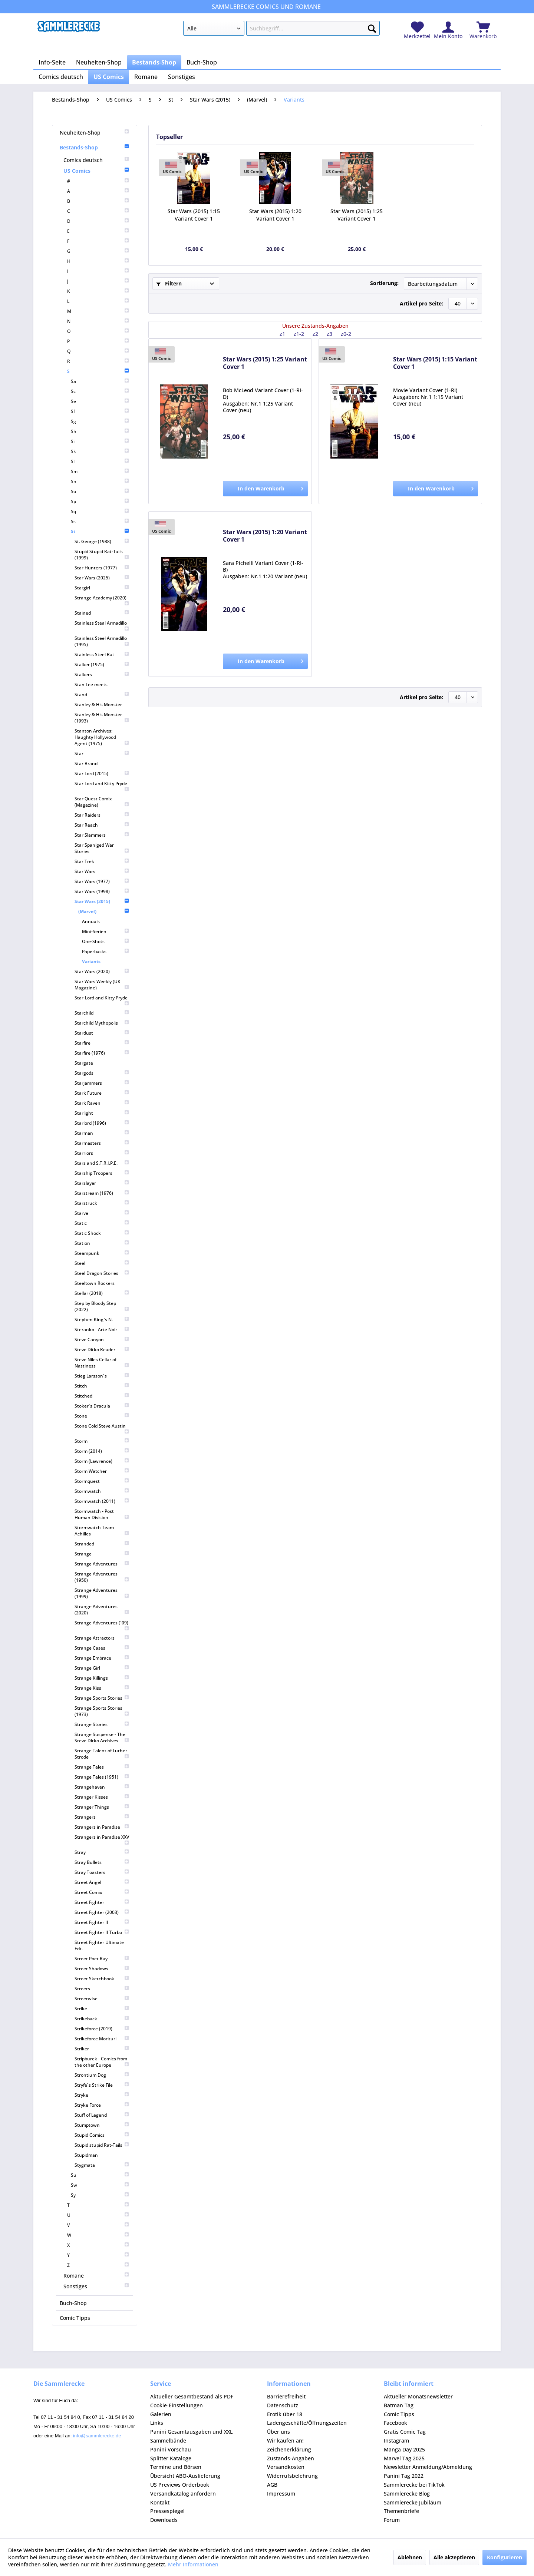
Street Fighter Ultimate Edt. (99, 1945)
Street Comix (102, 1892)
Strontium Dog (102, 2075)
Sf (100, 411)
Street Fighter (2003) (102, 1912)
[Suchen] (372, 27)
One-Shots (105, 941)
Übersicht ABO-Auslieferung (185, 2475)
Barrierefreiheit (286, 2396)
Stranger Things (102, 1807)
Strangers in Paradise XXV (102, 1839)
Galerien (160, 2414)
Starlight (102, 1113)
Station (102, 1243)
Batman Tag (398, 2405)
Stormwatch (102, 1491)
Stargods (102, 1073)
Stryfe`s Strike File (102, 2085)
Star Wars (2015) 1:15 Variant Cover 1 (194, 215)
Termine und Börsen (175, 2466)
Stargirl (102, 588)
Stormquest (102, 1481)
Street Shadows (102, 1968)
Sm (100, 471)
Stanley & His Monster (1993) (102, 717)
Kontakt (159, 2502)
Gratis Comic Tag (405, 2431)
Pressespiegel (167, 2510)
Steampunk (102, 1253)
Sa (100, 381)
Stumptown (102, 2125)
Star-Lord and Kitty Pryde (102, 1000)
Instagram (396, 2440)
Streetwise (102, 1998)
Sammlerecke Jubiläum (412, 2502)
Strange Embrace (102, 1658)
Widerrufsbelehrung (292, 2475)
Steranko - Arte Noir (102, 1329)
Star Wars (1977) (102, 881)
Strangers (102, 1817)
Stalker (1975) (102, 664)
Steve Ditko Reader (102, 1349)
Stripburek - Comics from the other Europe (102, 2062)
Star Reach (102, 825)
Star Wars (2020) (102, 971)
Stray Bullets (102, 1862)
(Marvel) (103, 911)
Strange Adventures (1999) (102, 1593)
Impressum (281, 2493)
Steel (102, 1263)
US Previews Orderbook (179, 2484)
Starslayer (102, 1183)
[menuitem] (281, 30)
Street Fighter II (102, 1922)
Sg (100, 421)
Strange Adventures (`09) (102, 1625)
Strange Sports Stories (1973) (102, 1711)
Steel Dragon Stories (102, 1273)
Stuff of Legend (102, 2115)
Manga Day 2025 (404, 2449)
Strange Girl (102, 1668)
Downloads (164, 2519)
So (100, 491)
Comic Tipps (75, 2317)
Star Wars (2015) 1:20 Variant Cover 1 (275, 215)
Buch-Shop (73, 2303)
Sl (100, 461)
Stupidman (86, 2155)
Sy (100, 2195)
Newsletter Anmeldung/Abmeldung (428, 2466)
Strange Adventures (102, 1564)
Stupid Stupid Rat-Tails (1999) (102, 554)
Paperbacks (105, 951)
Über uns (278, 2431)
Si (100, 441)
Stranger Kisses (102, 1797)
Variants (91, 961)
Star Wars (102, 871)
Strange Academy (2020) (102, 600)
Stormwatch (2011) (102, 1501)
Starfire (102, 1043)
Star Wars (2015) (102, 901)
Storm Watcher (102, 1471)
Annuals (91, 921)
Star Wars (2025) (102, 578)
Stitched (102, 1396)
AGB (272, 2484)
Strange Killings (102, 1678)
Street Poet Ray (102, 1958)
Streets (102, 1988)
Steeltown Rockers (95, 1283)
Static (102, 1223)
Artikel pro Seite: (421, 303)
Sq (100, 511)
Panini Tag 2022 (403, 2475)
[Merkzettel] (417, 31)
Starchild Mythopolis (102, 1023)
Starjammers (102, 1083)
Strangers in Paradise (102, 1827)
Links (156, 2422)
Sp (100, 501)
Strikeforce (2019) (102, 2029)
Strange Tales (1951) (102, 1777)
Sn (100, 481)
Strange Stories (102, 1724)
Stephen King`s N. (102, 1319)
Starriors (102, 1153)
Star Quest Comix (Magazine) (102, 802)
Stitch (102, 1386)
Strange (102, 1554)
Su (100, 2175)
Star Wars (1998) (102, 891)
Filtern (169, 283)
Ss (100, 521)
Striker (102, 2049)
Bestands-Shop (94, 147)
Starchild (102, 1013)
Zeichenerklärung (289, 2449)
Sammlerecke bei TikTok (414, 2484)
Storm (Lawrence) (102, 1461)
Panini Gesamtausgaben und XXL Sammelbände (191, 2436)
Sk (100, 451)
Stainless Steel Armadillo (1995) (102, 641)
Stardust (102, 1033)
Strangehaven (102, 1787)
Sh (100, 431)
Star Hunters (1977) (102, 568)
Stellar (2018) (102, 1293)
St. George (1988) (102, 541)
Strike (102, 2008)
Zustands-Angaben (290, 2458)
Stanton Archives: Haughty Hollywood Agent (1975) (102, 737)
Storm (102, 1441)
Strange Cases (102, 1648)
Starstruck (102, 1203)
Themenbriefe (401, 2510)
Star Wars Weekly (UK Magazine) (102, 984)
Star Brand (86, 763)
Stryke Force (102, 2105)
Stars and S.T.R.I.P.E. (102, 1163)
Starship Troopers (102, 1173)
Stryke (102, 2095)
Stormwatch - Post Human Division (102, 1514)
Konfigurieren (504, 2557)
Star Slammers (102, 835)
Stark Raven (102, 1103)
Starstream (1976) (102, 1193)
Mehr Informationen (193, 2564)
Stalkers (102, 674)
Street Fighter (102, 1902)
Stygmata (102, 2165)
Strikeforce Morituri (102, 2039)
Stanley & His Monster (98, 704)
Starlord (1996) (102, 1123)
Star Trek (102, 861)
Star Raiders (102, 815)
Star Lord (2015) (102, 773)
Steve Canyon (102, 1339)
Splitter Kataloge (170, 2458)
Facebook (395, 2422)
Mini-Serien (105, 931)
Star (102, 753)
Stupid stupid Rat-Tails (102, 2145)
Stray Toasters (102, 1872)
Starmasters (102, 1143)
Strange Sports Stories (102, 1698)
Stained (102, 613)
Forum (392, 2519)
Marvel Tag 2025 (404, 2458)
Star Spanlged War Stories (102, 848)
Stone (102, 1416)
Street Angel (102, 1882)
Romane (96, 2275)
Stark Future (102, 1093)
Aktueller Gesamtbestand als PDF (191, 2396)
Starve (102, 1213)
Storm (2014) (102, 1451)
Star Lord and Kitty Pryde (102, 786)
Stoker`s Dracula (102, 1406)
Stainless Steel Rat (102, 654)
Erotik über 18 (284, 2414)
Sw (100, 2185)
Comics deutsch (96, 159)
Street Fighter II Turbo (102, 1932)
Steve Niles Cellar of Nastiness (102, 1362)
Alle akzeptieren (454, 2557)
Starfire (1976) (102, 1053)
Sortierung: (384, 283)
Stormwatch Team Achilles (102, 1530)
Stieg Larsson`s (102, 1376)
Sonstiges (96, 2286)
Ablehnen (410, 2557)
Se (100, 401)
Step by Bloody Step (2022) (102, 1306)
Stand (102, 694)
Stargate (84, 1063)
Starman (102, 1133)
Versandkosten (285, 2466)
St (100, 531)
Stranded (102, 1544)
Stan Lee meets (91, 684)
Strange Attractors (102, 1638)
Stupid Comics (102, 2135)
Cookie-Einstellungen (176, 2405)
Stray (102, 1852)
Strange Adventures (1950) (102, 1577)
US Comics (96, 170)
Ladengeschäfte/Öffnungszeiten (307, 2422)
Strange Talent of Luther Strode (102, 1753)
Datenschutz (282, 2405)
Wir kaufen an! (285, 2440)
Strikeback (102, 2019)
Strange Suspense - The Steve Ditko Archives (102, 1737)
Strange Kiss (102, 1688)
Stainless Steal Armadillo (102, 625)
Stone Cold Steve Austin (102, 1428)
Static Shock (102, 1233)
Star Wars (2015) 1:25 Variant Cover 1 (356, 215)
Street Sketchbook (102, 1978)
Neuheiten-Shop (94, 132)
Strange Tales (102, 1767)
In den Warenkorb (270, 487)
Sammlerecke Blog (407, 2493)
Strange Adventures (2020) (102, 1609)
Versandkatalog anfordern (183, 2493)
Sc (100, 391)
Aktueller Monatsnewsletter (418, 2396)
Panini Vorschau (170, 2449)
